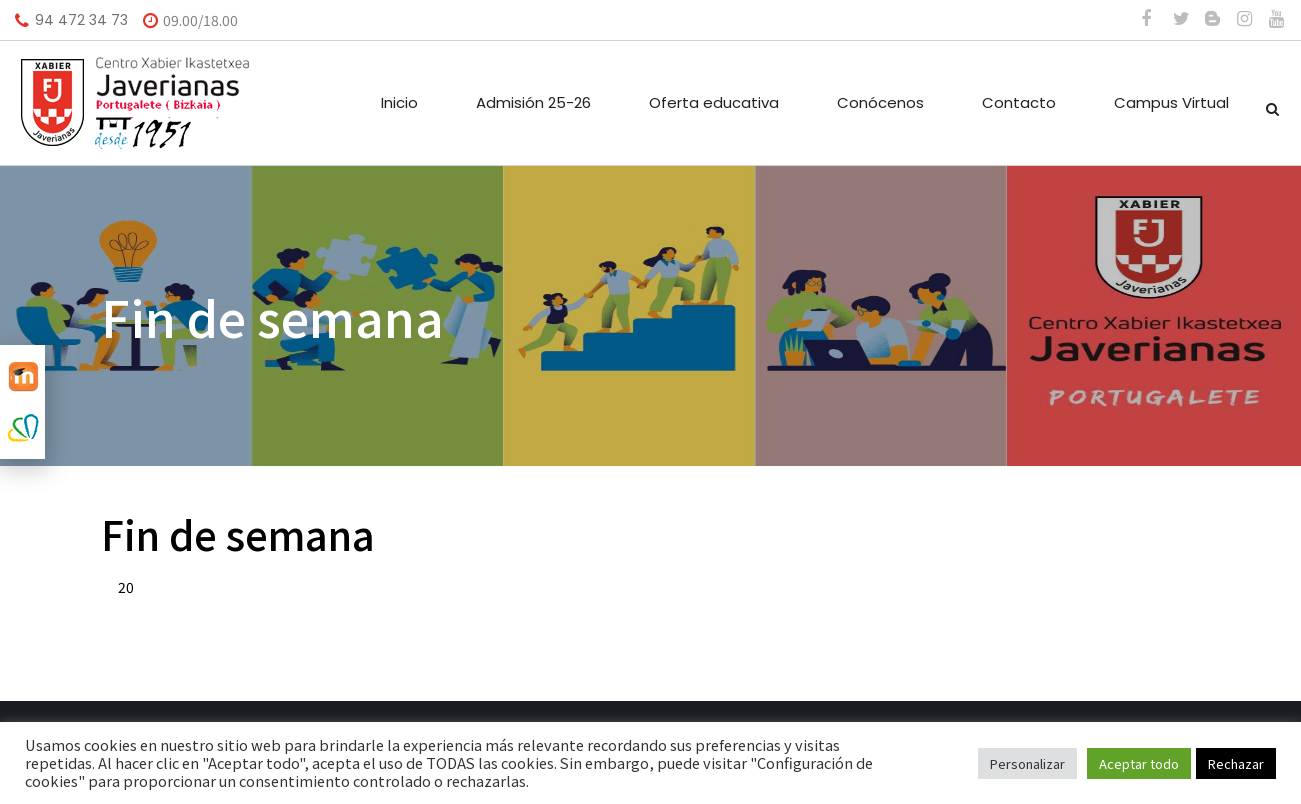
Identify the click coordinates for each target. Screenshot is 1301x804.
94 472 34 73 (81, 20)
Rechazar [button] (1236, 763)
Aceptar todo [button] (1139, 763)
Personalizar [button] (1027, 763)
